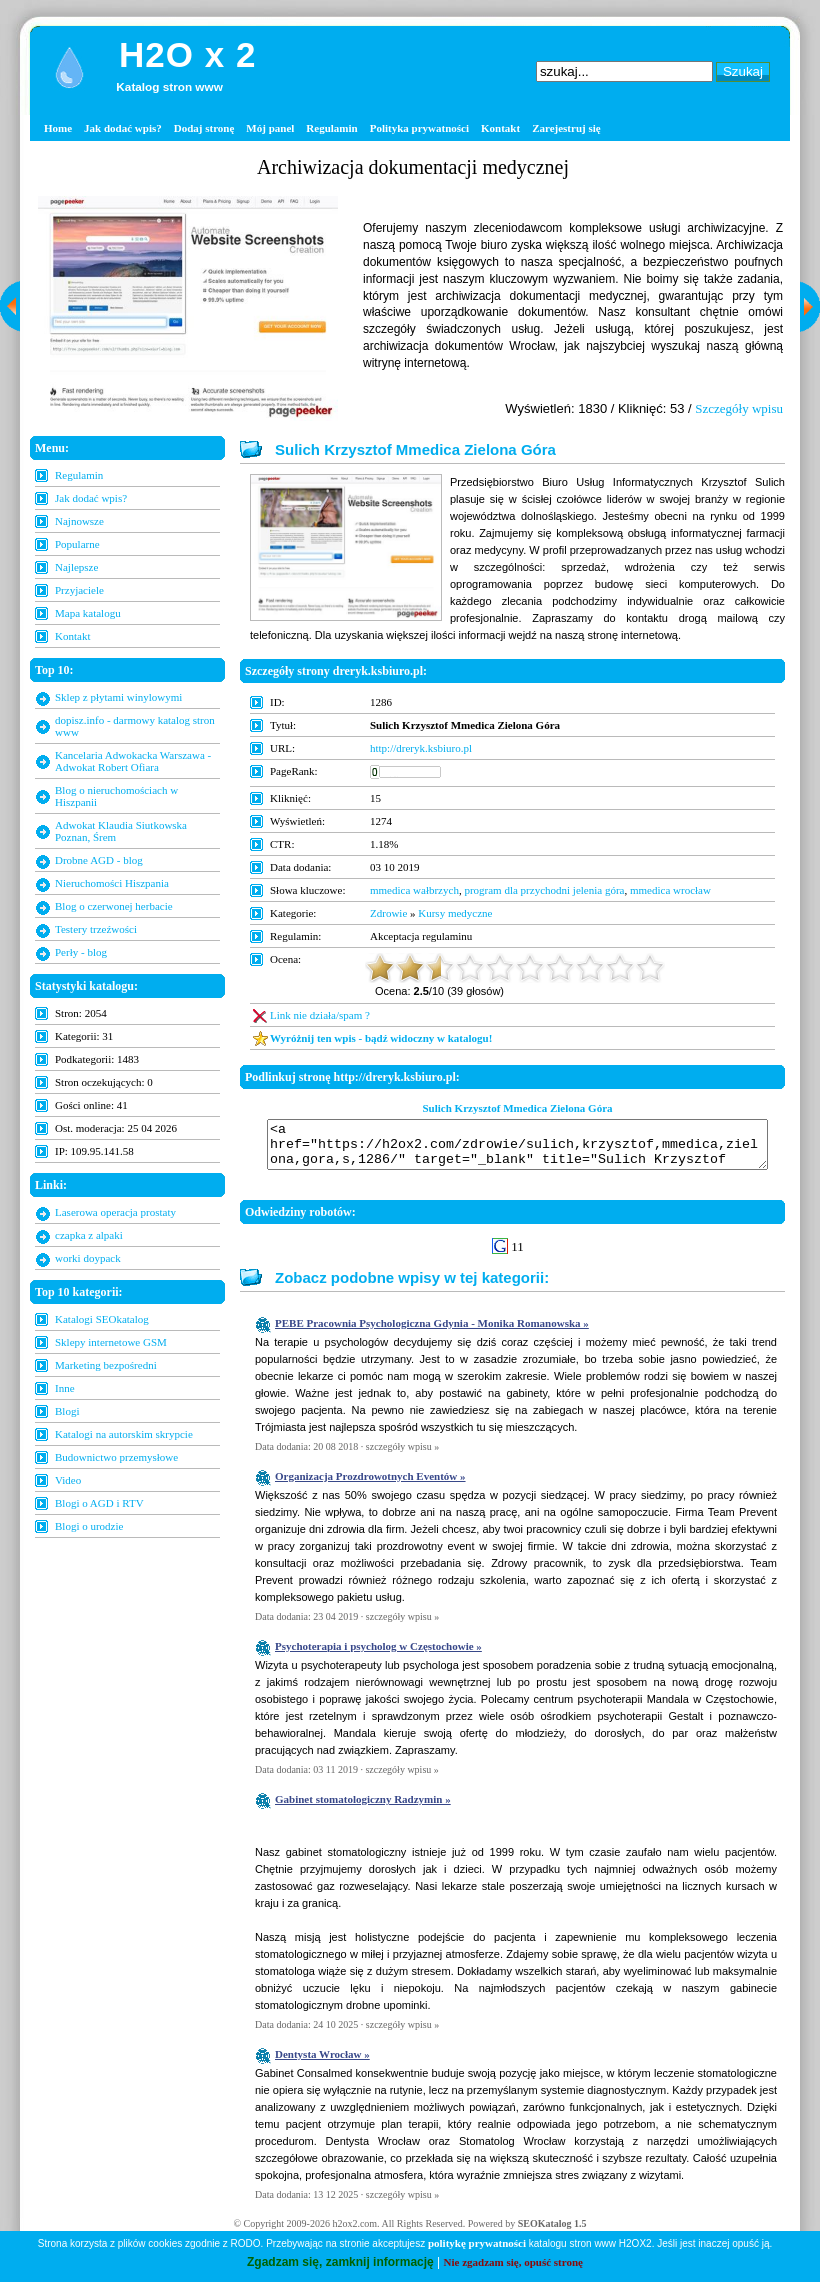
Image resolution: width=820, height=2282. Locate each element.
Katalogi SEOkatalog (102, 1319)
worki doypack (88, 1258)
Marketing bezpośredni (106, 1365)
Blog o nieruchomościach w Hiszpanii (116, 796)
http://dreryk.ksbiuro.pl (421, 748)
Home (58, 128)
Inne (65, 1388)
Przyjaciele (79, 590)
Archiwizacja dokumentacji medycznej (413, 167)
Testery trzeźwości (96, 929)
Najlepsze (76, 567)
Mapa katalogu (88, 613)
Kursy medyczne (455, 913)
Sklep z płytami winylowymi (118, 697)
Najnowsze (79, 521)
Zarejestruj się (566, 128)
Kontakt (500, 128)
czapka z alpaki (89, 1235)
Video (68, 1480)
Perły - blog (81, 952)
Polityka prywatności (419, 128)
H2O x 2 (187, 54)
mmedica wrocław (670, 890)
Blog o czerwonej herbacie (114, 906)
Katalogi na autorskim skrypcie (124, 1434)
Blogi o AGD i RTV (99, 1503)
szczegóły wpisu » (402, 1455)
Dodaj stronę (204, 128)
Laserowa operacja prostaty (115, 1212)
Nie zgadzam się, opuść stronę (513, 2262)
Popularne (77, 544)
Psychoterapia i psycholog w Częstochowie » (378, 1655)
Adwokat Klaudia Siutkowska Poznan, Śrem (121, 831)
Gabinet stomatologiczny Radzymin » (363, 1808)
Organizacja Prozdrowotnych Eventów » (370, 1485)
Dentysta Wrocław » (322, 2063)
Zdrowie (388, 913)
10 (650, 968)
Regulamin (331, 128)
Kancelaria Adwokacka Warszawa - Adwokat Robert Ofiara (133, 761)
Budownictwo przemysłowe (116, 1457)
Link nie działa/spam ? (320, 1015)
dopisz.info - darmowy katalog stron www (135, 726)
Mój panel (270, 128)
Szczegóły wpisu (739, 408)
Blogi (67, 1411)
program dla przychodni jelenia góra (544, 890)
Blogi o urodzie (89, 1526)
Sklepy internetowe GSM (111, 1342)
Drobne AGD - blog (99, 860)
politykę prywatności (477, 2243)
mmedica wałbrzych (414, 890)
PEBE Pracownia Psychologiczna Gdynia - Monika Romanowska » (432, 1332)
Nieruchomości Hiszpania (112, 883)
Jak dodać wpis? (123, 128)
